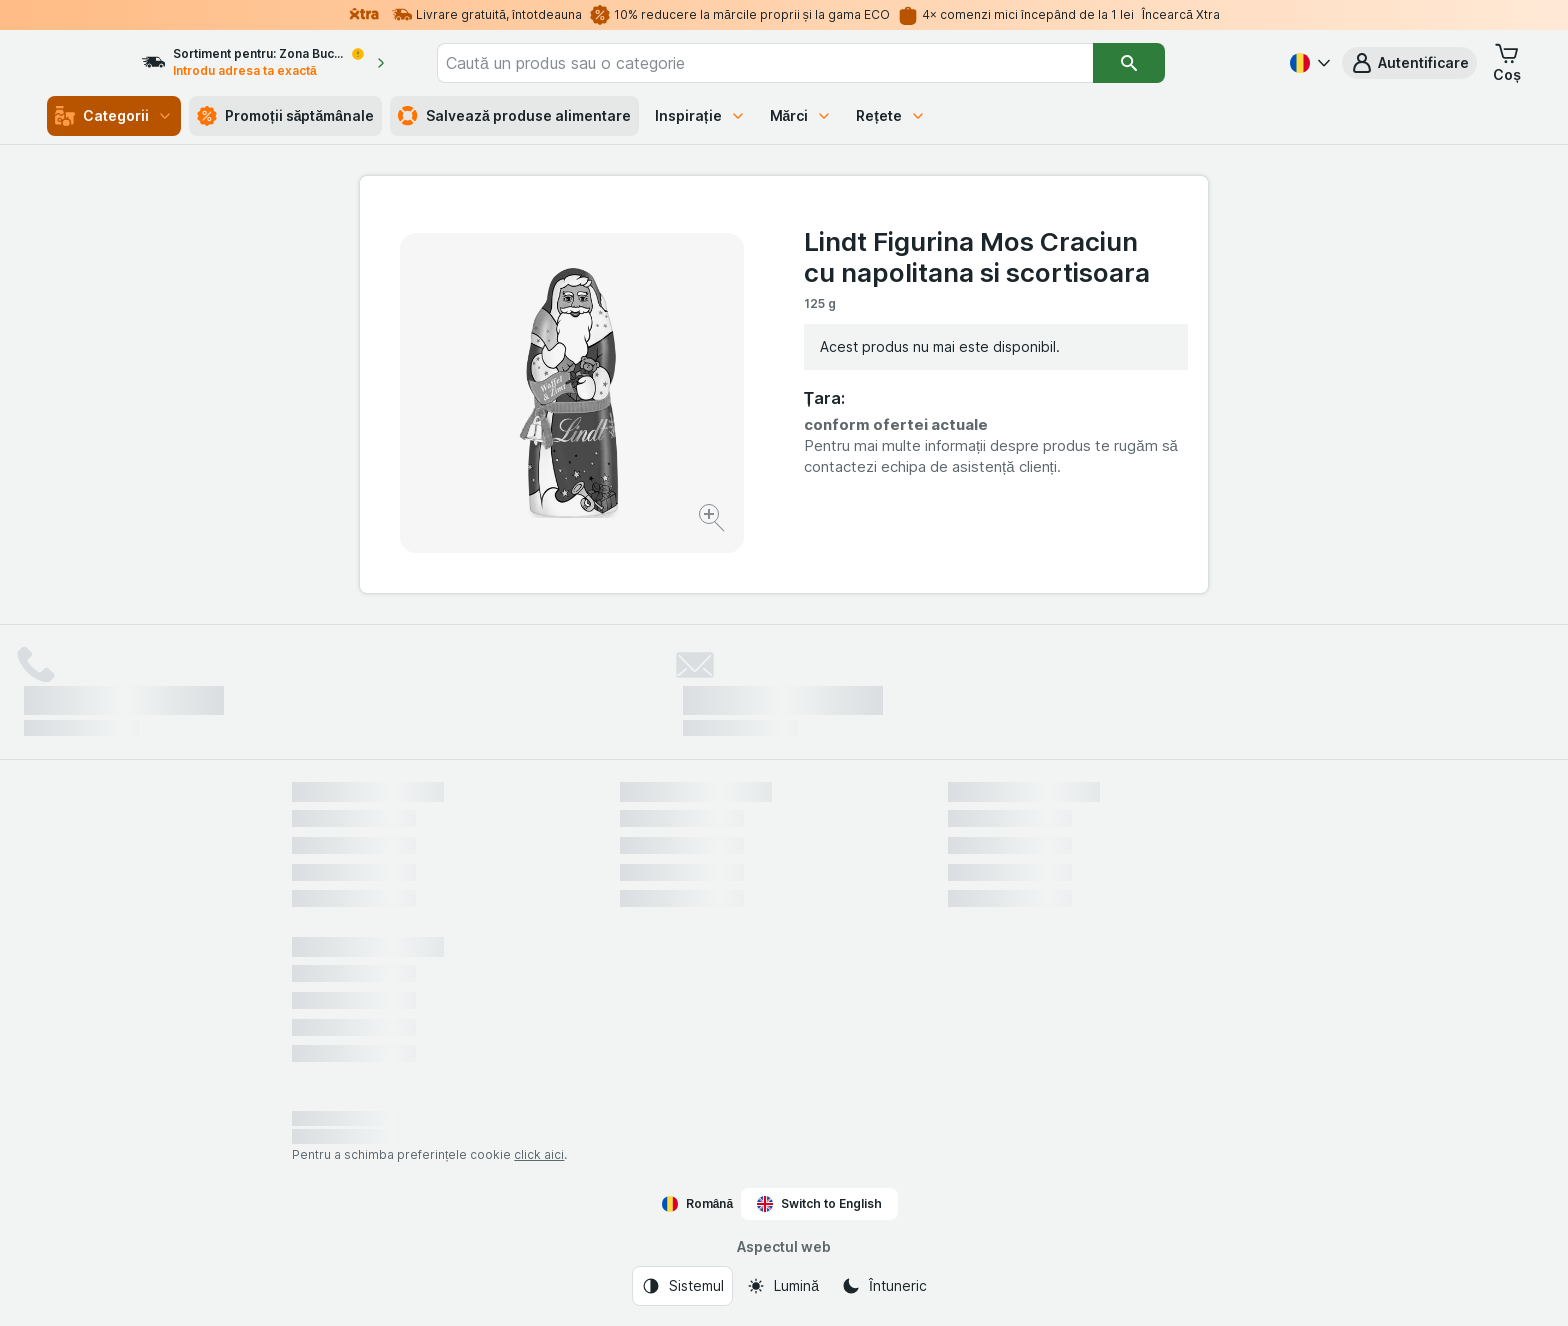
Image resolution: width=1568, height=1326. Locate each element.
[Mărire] (713, 520)
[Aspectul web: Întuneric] (884, 1286)
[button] (1409, 63)
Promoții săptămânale (285, 116)
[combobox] (822, 63)
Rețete (891, 115)
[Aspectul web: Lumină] (782, 1286)
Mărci (801, 115)
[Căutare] (1186, 63)
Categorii (114, 116)
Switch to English (819, 1204)
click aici (539, 1154)
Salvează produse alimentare (514, 116)
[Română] (1308, 63)
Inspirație (700, 115)
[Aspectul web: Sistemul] (682, 1286)
